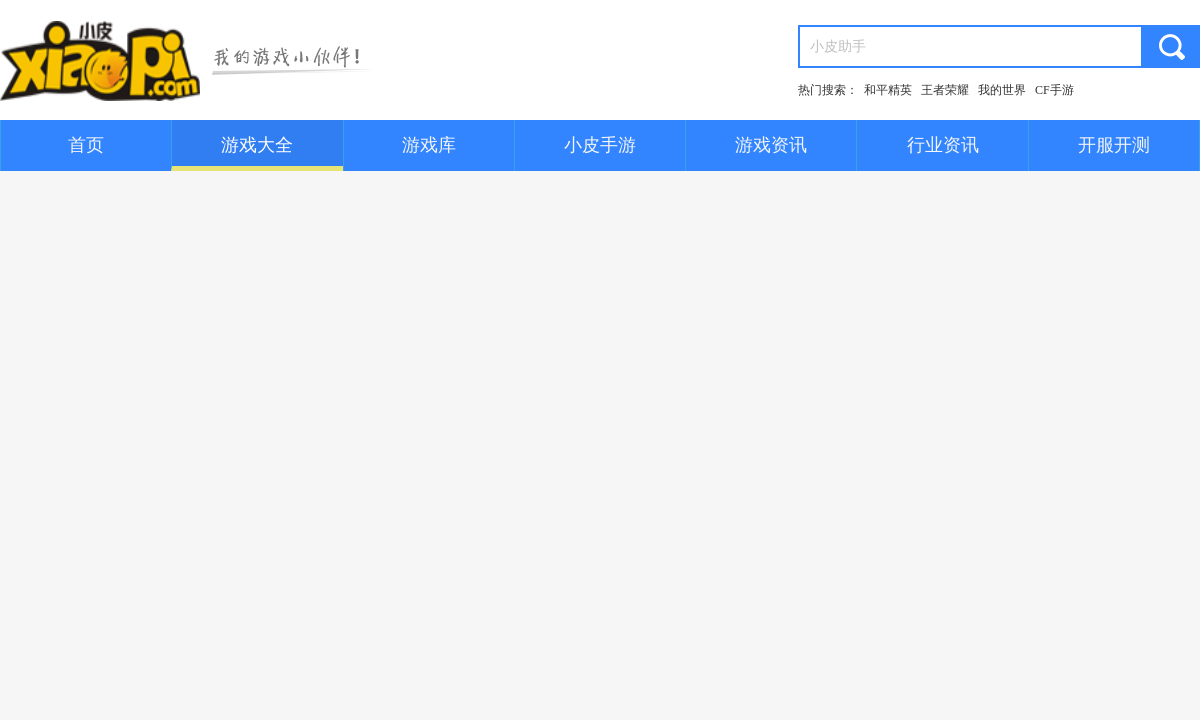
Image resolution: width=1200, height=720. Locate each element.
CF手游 (1054, 90)
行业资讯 (943, 145)
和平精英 (888, 90)
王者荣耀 (945, 90)
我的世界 (1002, 90)
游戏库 (429, 145)
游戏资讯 (771, 145)
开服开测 (1114, 145)
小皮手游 (600, 145)
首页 (86, 145)
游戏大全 (257, 145)
